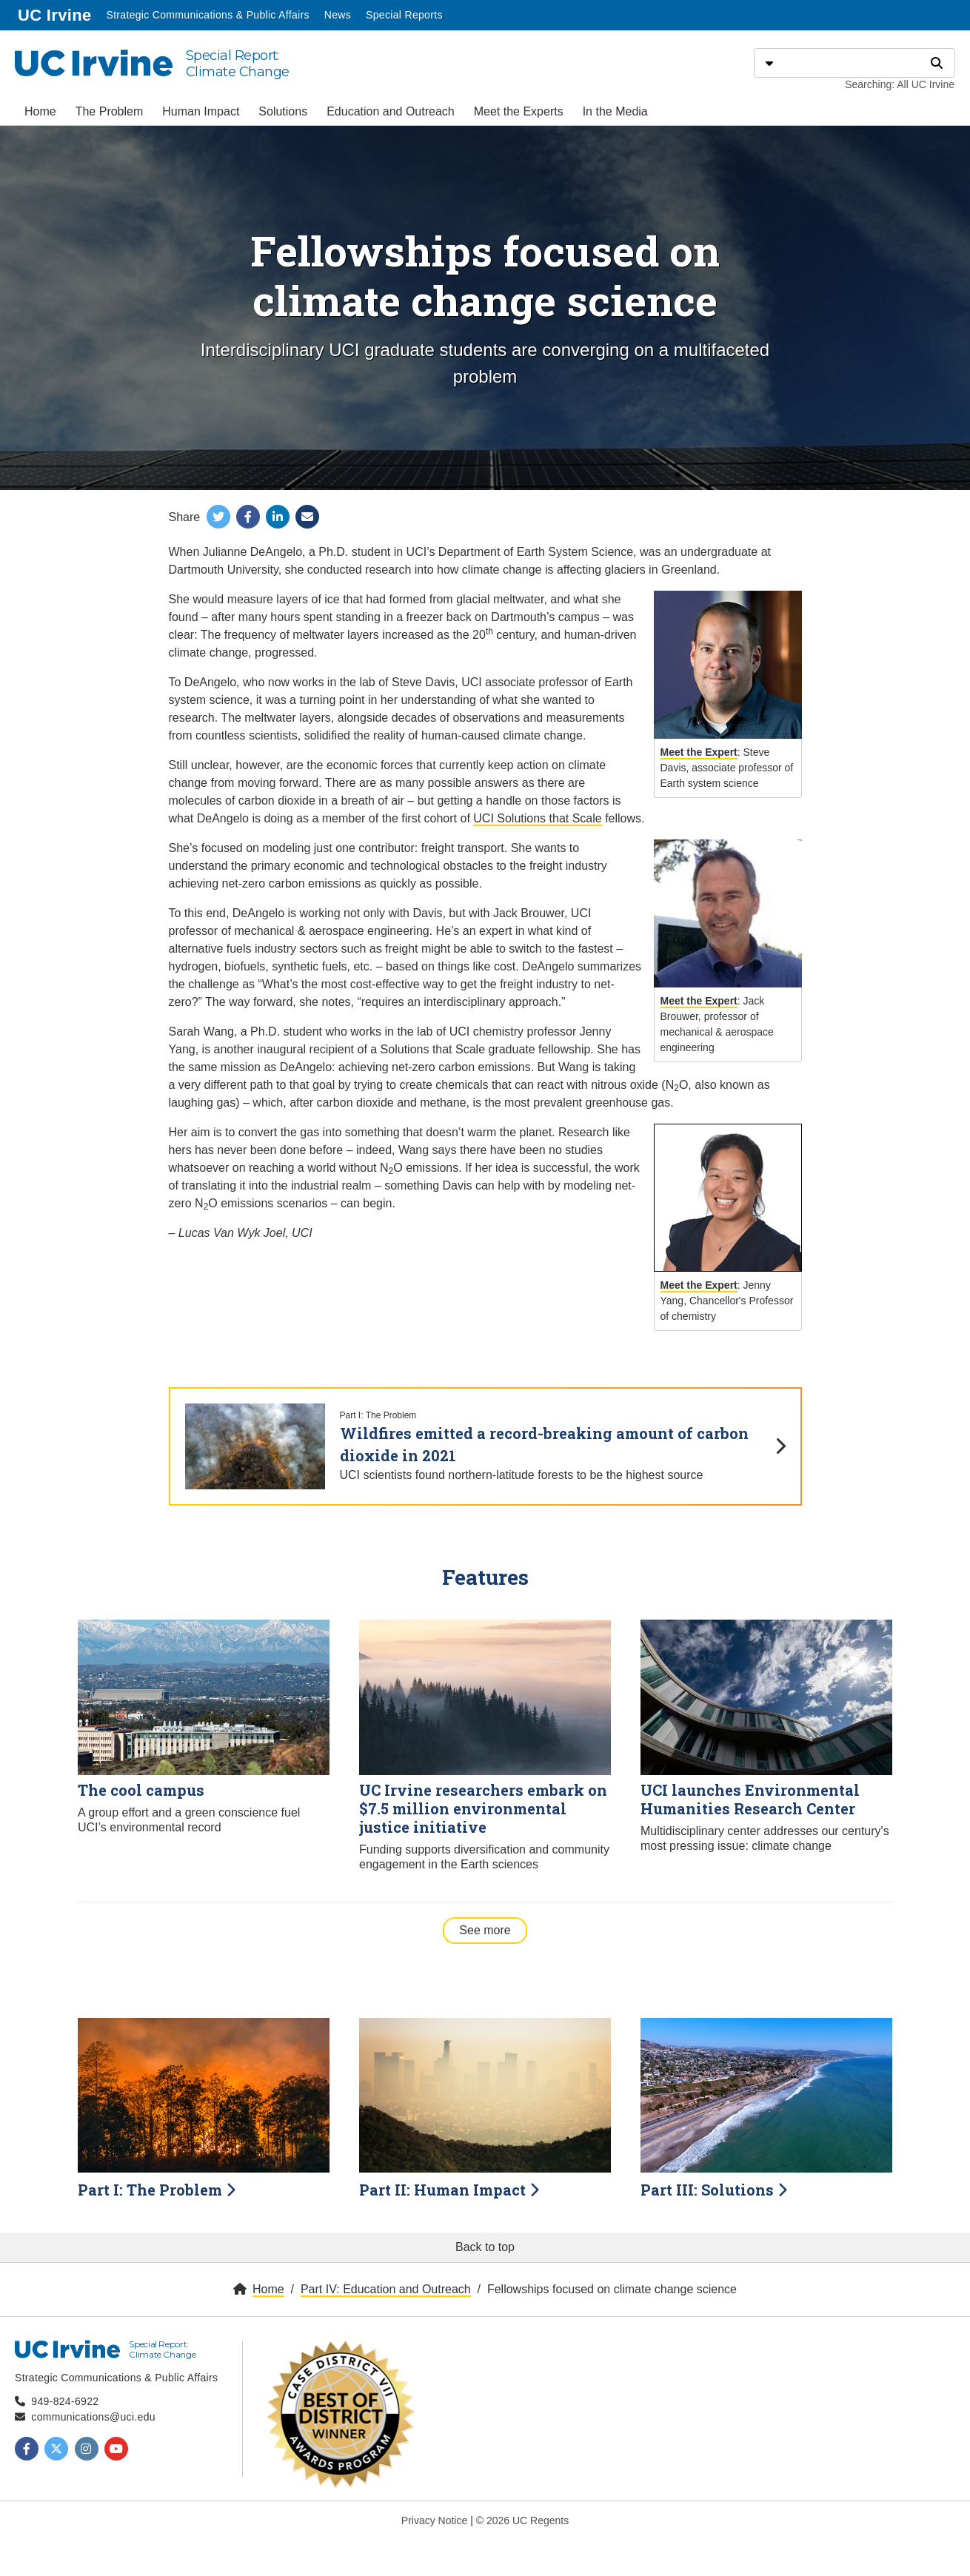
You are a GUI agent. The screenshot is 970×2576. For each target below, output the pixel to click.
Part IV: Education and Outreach (386, 2289)
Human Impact (200, 111)
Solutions (282, 111)
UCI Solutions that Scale (537, 818)
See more (492, 1928)
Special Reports (404, 15)
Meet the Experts (518, 111)
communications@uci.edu (93, 2417)
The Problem (110, 111)
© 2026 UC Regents (522, 2520)
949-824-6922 (64, 2401)
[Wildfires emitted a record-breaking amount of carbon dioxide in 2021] (485, 1446)
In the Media (615, 111)
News (337, 15)
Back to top (485, 2247)
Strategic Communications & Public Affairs (207, 15)
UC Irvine (56, 13)
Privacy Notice (434, 2520)
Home (40, 111)
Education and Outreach (391, 111)
